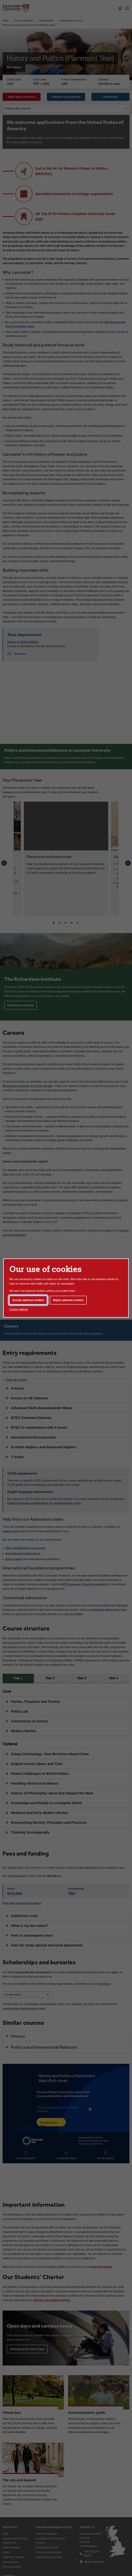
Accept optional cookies (28, 1300)
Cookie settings (18, 1309)
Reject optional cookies (68, 1300)
